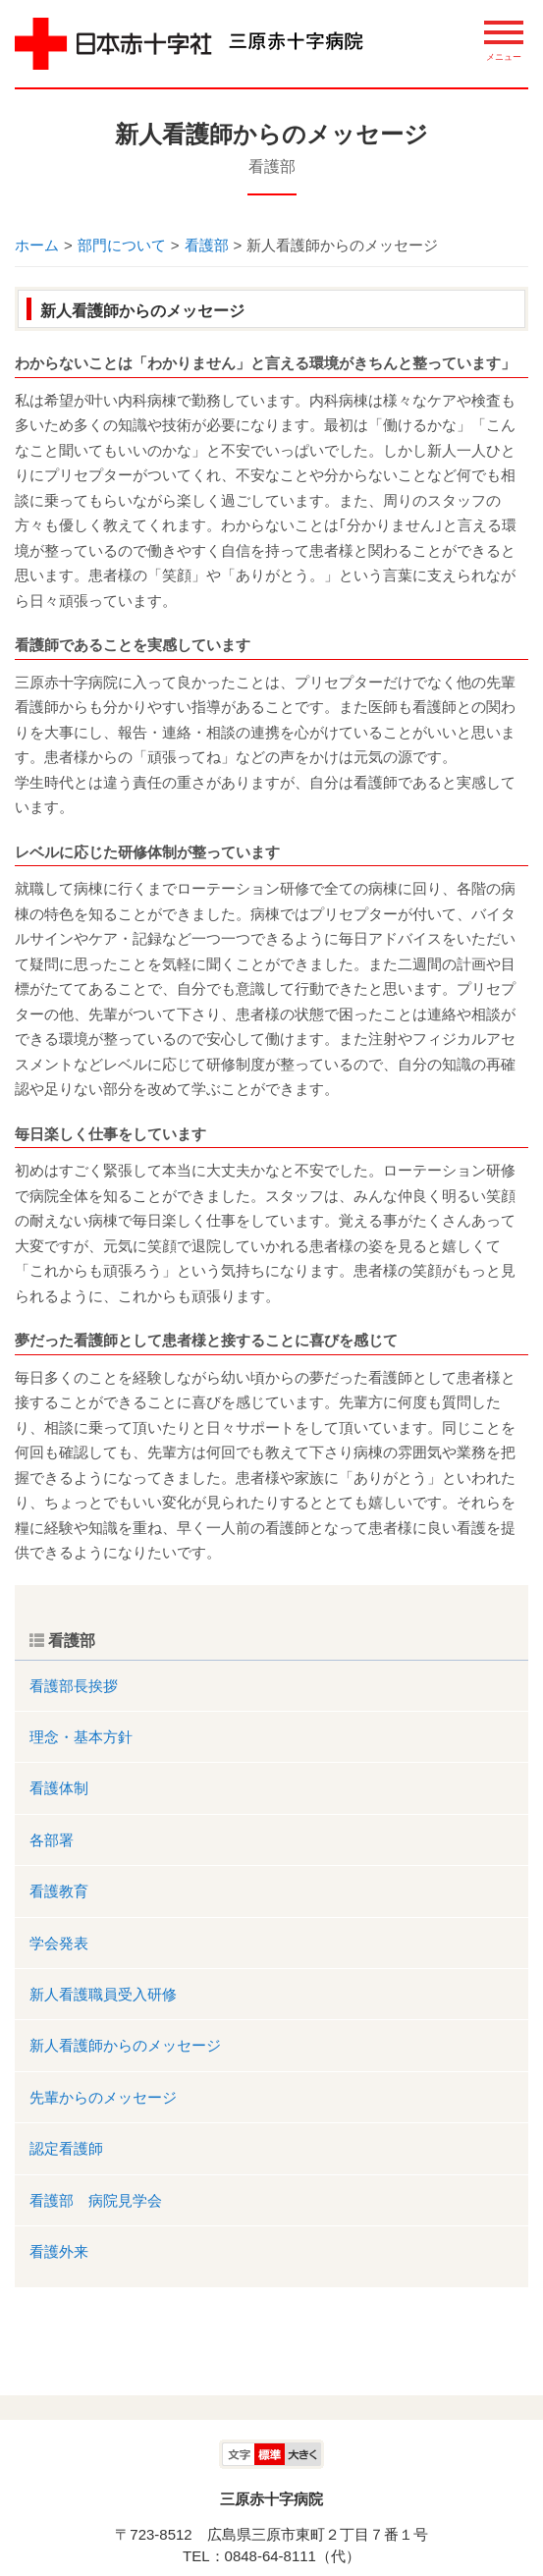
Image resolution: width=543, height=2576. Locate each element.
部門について (122, 245)
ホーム (37, 245)
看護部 (272, 166)
